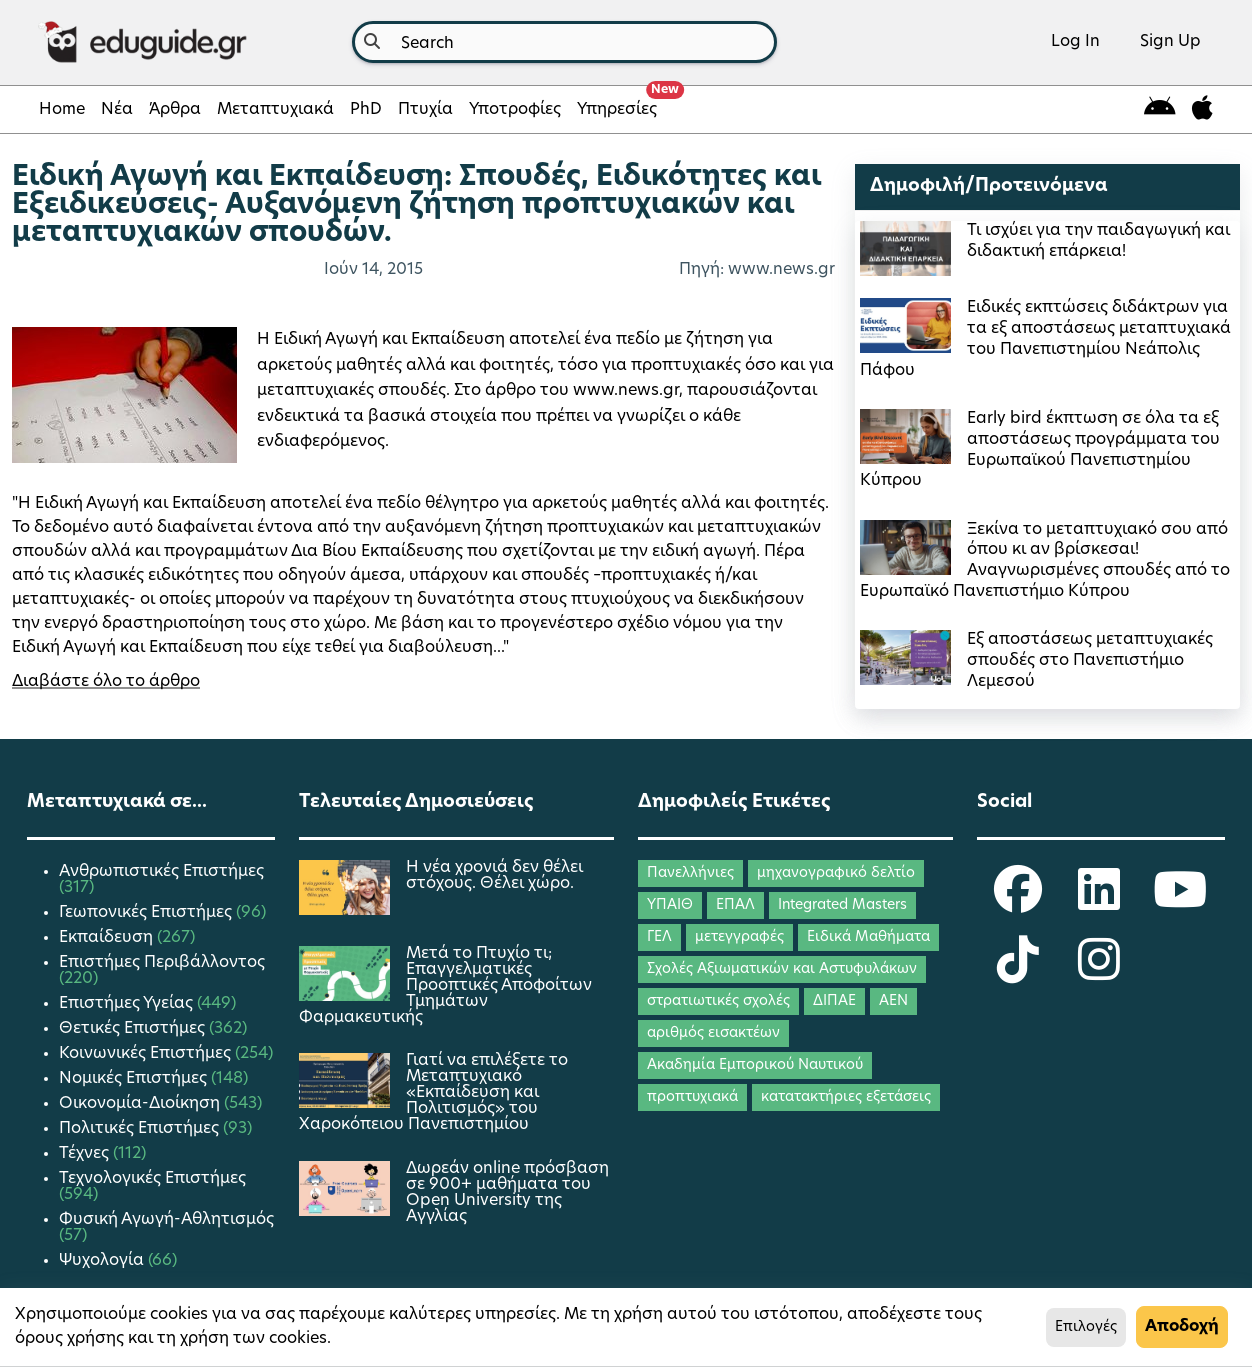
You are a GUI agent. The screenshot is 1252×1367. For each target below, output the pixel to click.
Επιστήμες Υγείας (128, 1004)
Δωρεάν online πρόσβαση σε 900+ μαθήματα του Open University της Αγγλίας (507, 1193)
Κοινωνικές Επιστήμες (147, 1054)
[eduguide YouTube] (1180, 903)
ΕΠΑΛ (735, 905)
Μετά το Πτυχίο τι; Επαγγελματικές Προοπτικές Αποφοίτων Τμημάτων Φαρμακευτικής (445, 986)
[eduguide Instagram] (1099, 973)
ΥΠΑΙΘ (670, 905)
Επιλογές (1086, 1327)
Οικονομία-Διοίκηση (141, 1104)
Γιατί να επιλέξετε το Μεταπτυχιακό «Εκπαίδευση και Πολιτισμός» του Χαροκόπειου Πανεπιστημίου (433, 1093)
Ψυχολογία (103, 1261)
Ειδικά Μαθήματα (868, 937)
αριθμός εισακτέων (713, 1033)
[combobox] (564, 42)
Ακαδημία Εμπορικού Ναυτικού (755, 1065)
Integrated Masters (842, 905)
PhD (366, 110)
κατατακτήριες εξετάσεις (846, 1097)
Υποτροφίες (515, 110)
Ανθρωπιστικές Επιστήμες (161, 872)
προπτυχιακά (692, 1097)
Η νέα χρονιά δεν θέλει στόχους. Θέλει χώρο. (494, 876)
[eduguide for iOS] (1202, 109)
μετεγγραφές (739, 937)
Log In (1075, 42)
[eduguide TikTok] (1018, 973)
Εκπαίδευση (108, 938)
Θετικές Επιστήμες (134, 1029)
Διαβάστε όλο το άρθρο (106, 682)
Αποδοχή (1182, 1327)
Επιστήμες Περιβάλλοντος (162, 963)
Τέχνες (86, 1154)
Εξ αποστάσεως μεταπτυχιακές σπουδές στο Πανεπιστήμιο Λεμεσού (1090, 661)
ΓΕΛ (659, 937)
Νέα (117, 110)
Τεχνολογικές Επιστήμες (152, 1179)
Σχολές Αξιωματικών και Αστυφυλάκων (782, 969)
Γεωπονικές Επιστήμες (147, 913)
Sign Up (1170, 42)
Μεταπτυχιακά (275, 110)
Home (62, 110)
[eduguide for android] (1160, 109)
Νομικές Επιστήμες (135, 1079)
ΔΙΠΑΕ (834, 1001)
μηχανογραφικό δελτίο (836, 873)
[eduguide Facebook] (1018, 903)
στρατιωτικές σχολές (718, 1001)
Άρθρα (175, 110)
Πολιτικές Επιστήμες (141, 1129)
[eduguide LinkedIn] (1099, 903)
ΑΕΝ (893, 1001)
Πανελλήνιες (690, 873)
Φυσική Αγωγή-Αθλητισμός (166, 1220)
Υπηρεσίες (621, 104)
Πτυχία (425, 110)
